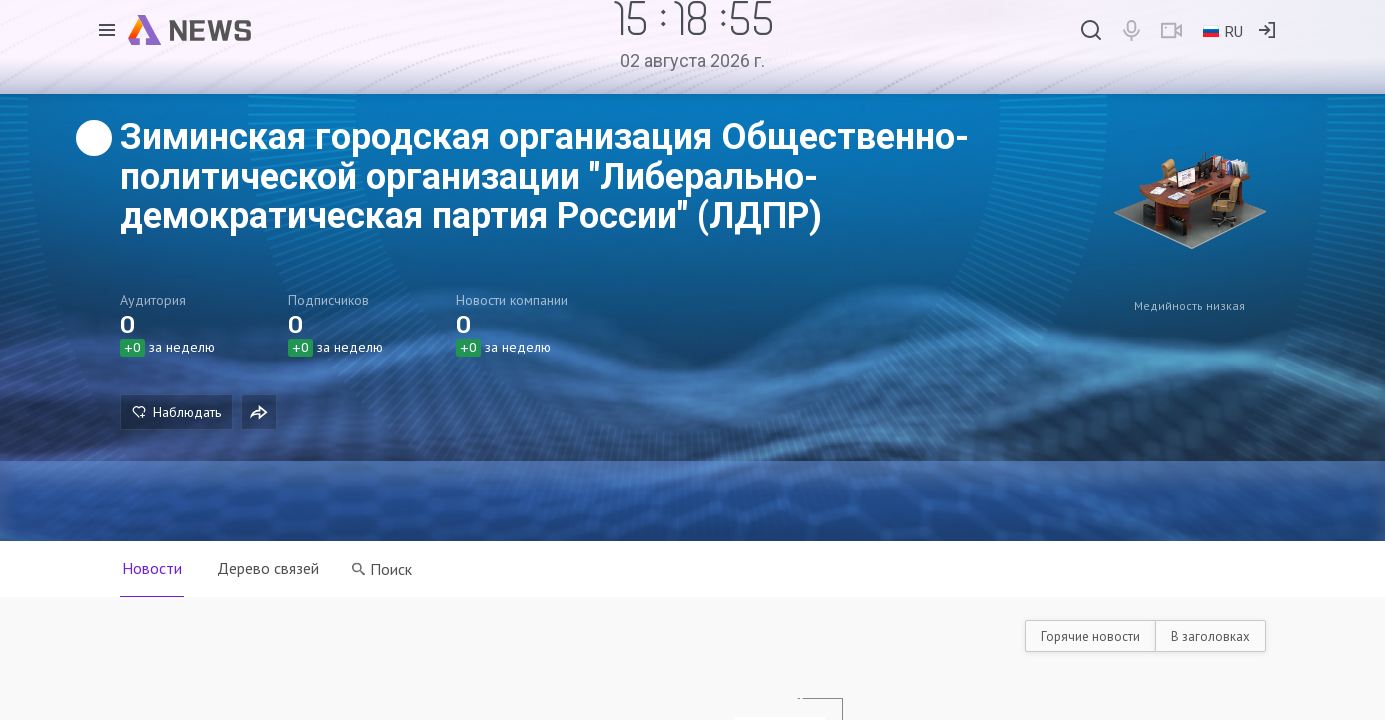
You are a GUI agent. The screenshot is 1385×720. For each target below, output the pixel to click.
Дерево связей (269, 568)
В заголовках (1210, 636)
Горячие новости (1090, 636)
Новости (152, 568)
